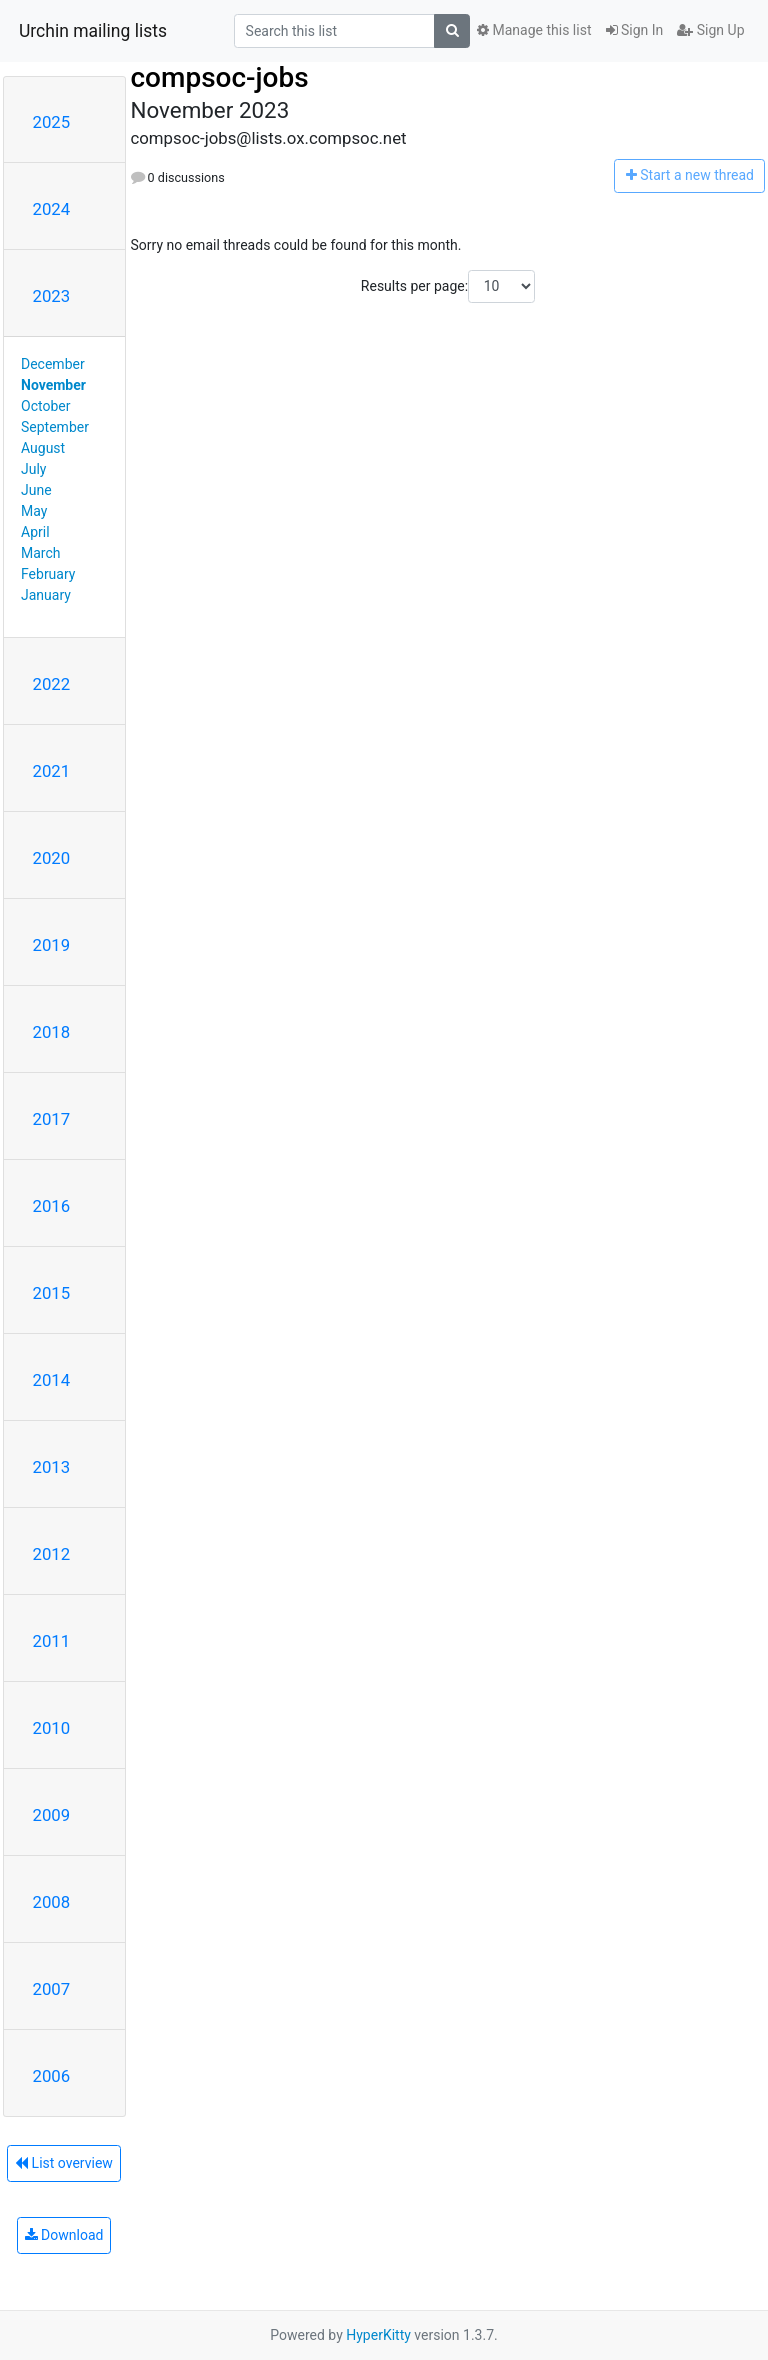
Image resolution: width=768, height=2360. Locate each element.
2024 (52, 209)
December (53, 364)
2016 (52, 1206)
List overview (64, 2163)
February (48, 574)
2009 (52, 1815)
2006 (52, 2076)
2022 (52, 684)
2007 (52, 1989)
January (46, 595)
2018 (52, 1032)
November (53, 385)
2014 (52, 1380)
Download (64, 2235)
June (36, 490)
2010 (52, 1728)
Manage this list (534, 30)
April (35, 532)
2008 (52, 1902)
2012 (52, 1554)
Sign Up (710, 30)
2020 (52, 858)
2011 (52, 1641)
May (34, 511)
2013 (52, 1467)
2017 (52, 1119)
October (45, 406)
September (55, 427)
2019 (52, 945)
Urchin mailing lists (93, 31)
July (33, 469)
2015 (52, 1293)
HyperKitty (378, 2335)
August (43, 448)
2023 (52, 296)
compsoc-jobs (220, 77)
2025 (52, 122)
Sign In (635, 30)
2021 (52, 771)
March (41, 553)
